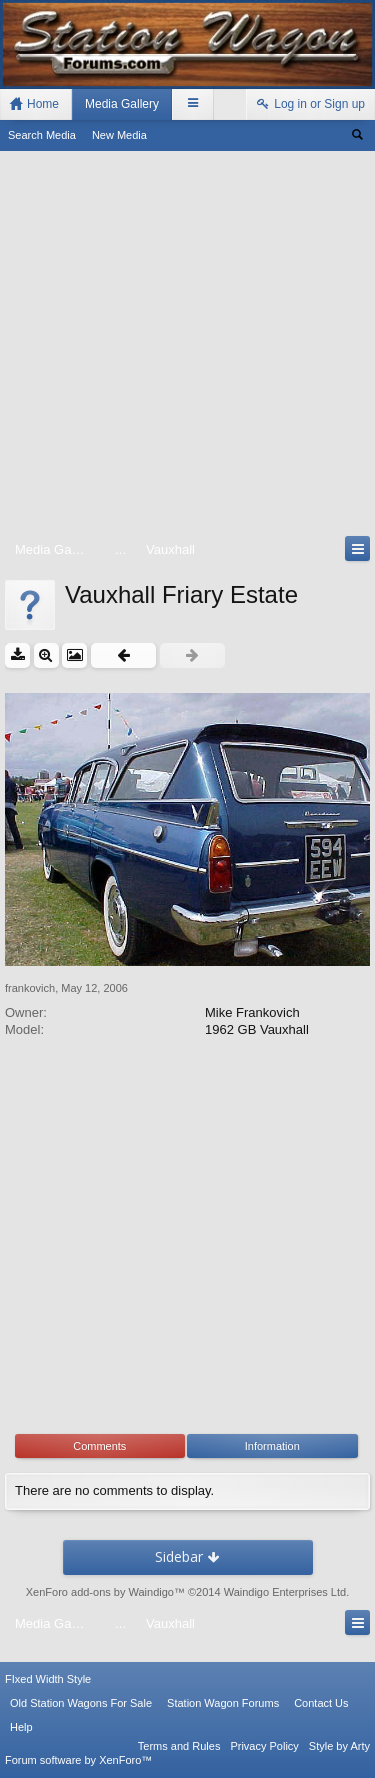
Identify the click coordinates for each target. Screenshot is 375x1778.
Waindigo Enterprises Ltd (285, 1592)
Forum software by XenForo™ (78, 1760)
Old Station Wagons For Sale (81, 1703)
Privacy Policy (264, 1746)
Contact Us (321, 1703)
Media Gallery (122, 104)
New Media (119, 135)
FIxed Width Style (48, 1679)
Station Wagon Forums (223, 1703)
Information (272, 1446)
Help (21, 1727)
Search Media (42, 135)
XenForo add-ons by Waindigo (100, 1592)
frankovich (30, 988)
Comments (99, 1446)
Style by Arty (339, 1746)
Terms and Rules (179, 1746)
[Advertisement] (187, 347)
